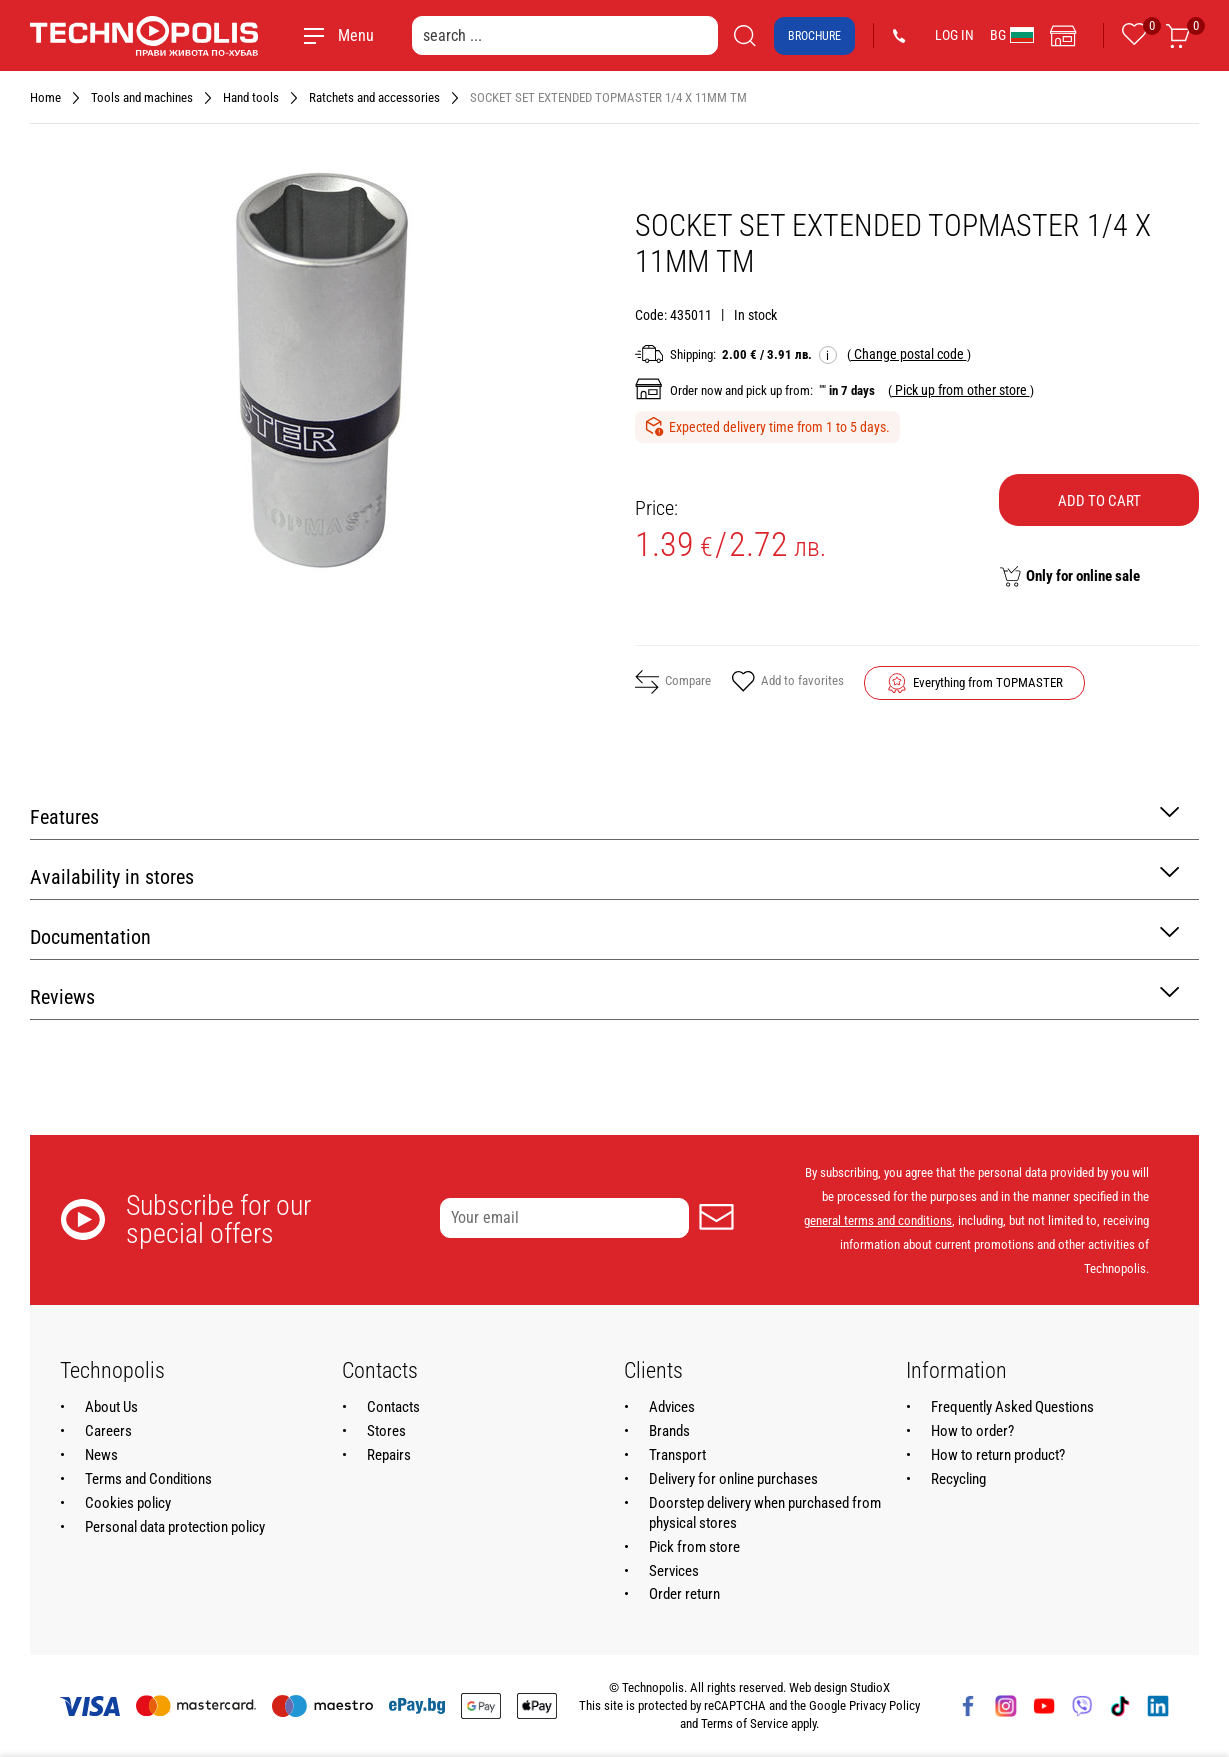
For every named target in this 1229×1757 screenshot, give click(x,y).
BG (1012, 35)
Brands (669, 1431)
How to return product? (998, 1455)
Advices (672, 1407)
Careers (108, 1431)
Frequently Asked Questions (1012, 1407)
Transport (677, 1455)
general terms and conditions (878, 1220)
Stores (386, 1431)
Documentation (604, 935)
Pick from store (694, 1547)
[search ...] (565, 35)
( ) (909, 354)
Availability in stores (604, 875)
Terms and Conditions (148, 1479)
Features (604, 815)
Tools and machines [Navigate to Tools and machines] (142, 97)
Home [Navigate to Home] (45, 97)
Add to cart (1099, 501)
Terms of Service (744, 1723)
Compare (673, 682)
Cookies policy (128, 1503)
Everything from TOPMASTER (988, 682)
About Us (111, 1407)
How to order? (972, 1431)
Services (674, 1571)
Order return (684, 1594)
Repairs (389, 1455)
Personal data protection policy (175, 1527)
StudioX (870, 1687)
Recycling (958, 1479)
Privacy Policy (884, 1705)
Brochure (814, 36)
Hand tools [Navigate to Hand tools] (251, 97)
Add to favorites (787, 683)
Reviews (604, 995)
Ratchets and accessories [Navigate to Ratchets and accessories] (374, 97)
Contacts (393, 1407)
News (101, 1455)
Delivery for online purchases (733, 1479)
